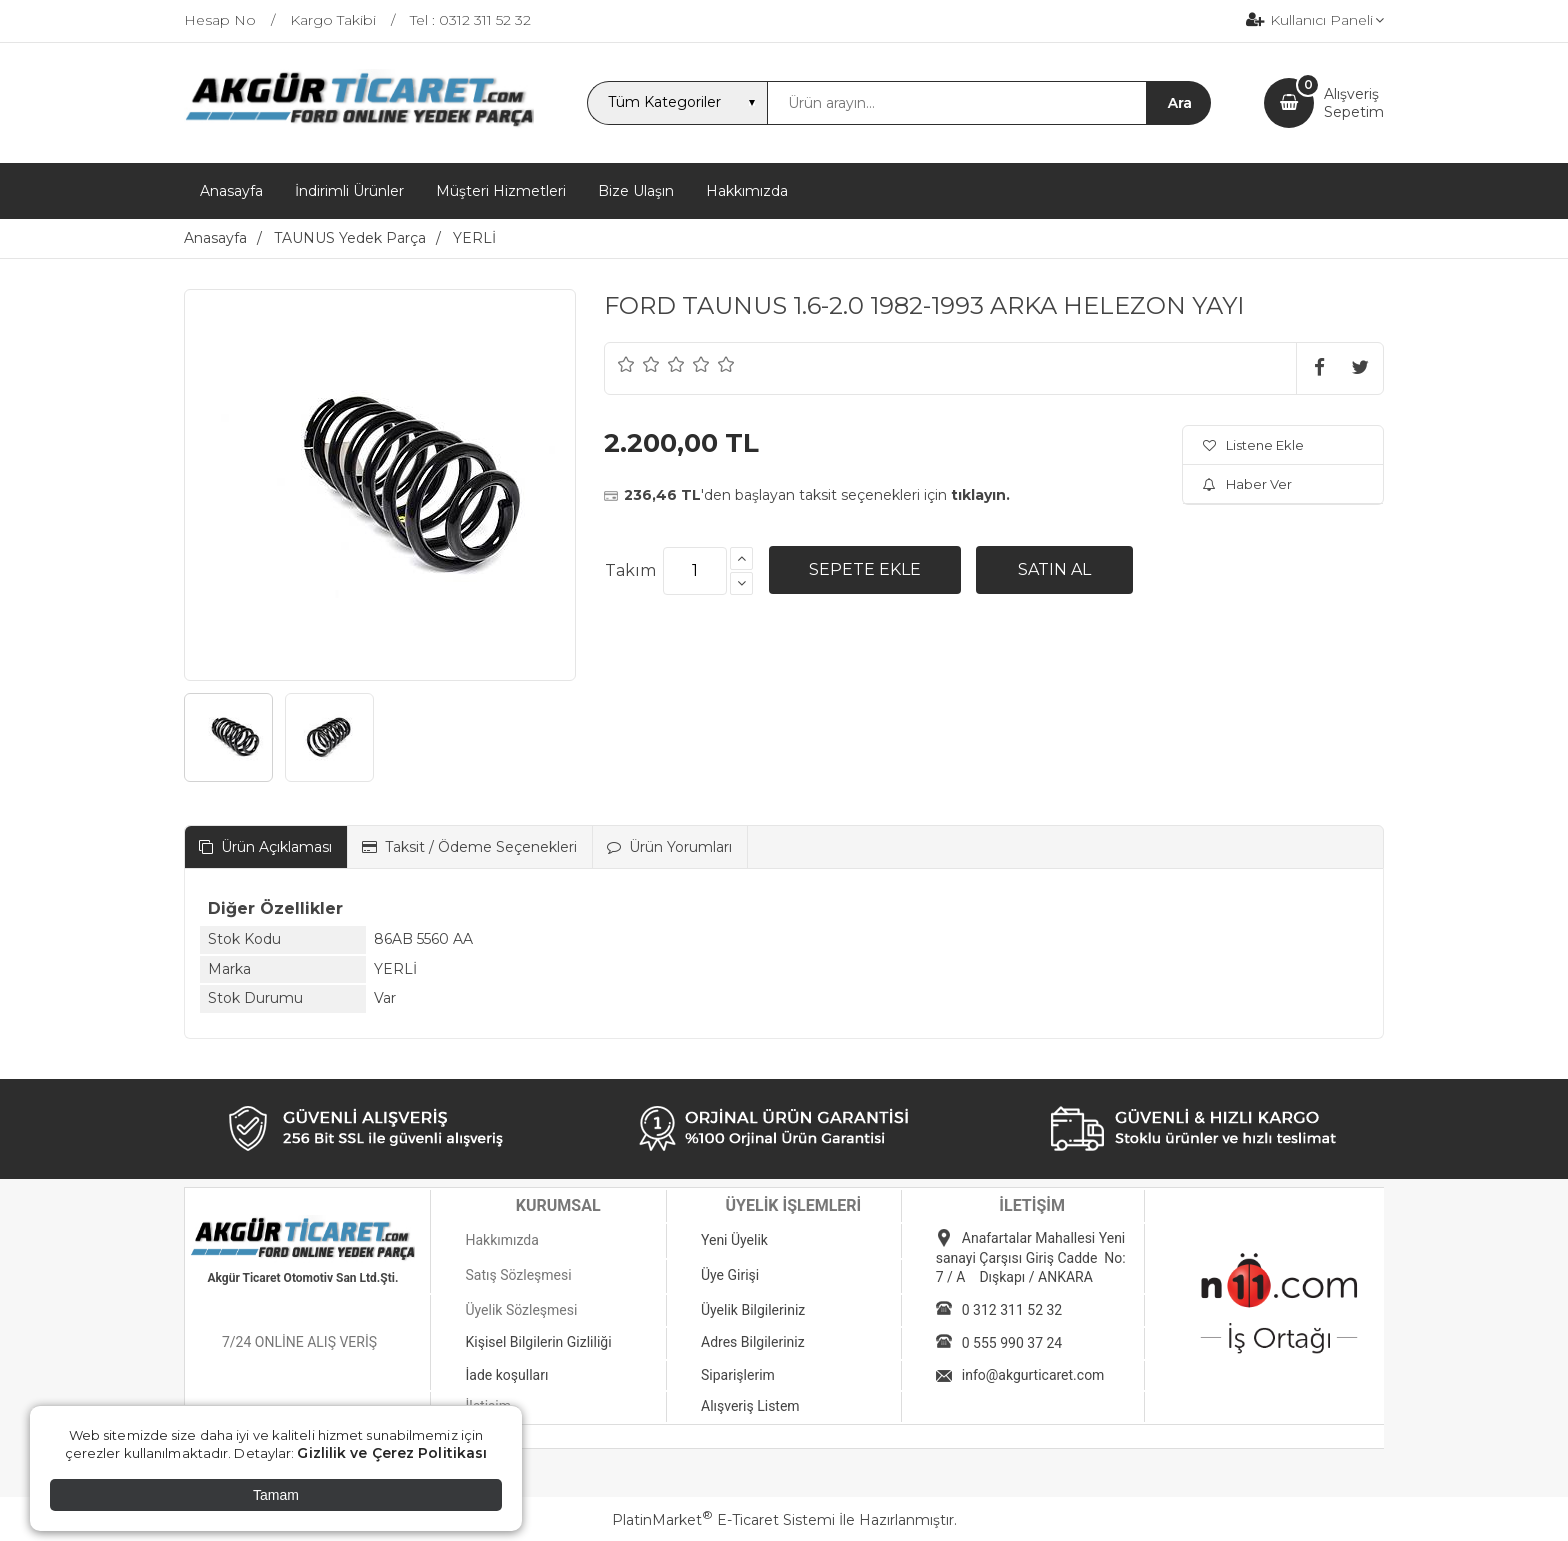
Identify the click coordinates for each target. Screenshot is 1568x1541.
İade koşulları (506, 1375)
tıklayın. (980, 495)
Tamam (276, 1495)
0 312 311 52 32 (1012, 1310)
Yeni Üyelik (734, 1240)
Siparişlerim (738, 1375)
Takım (630, 570)
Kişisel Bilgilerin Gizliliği (538, 1342)
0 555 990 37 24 (1012, 1343)
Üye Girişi (730, 1275)
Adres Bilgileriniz (753, 1342)
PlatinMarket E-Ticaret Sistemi (723, 1520)
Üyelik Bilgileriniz (753, 1310)
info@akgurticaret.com (1033, 1375)
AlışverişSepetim (1354, 103)
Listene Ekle (1253, 445)
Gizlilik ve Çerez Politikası (392, 1453)
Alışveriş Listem (750, 1406)
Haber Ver (1247, 484)
